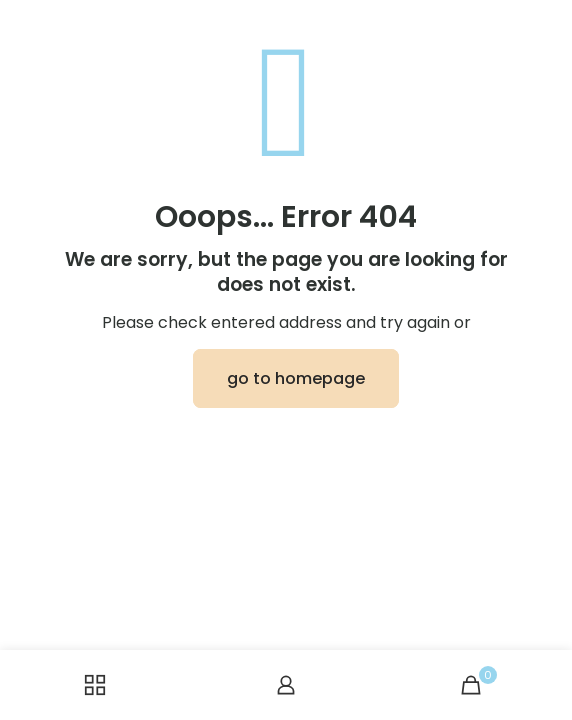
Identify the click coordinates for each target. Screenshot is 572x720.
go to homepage (296, 378)
